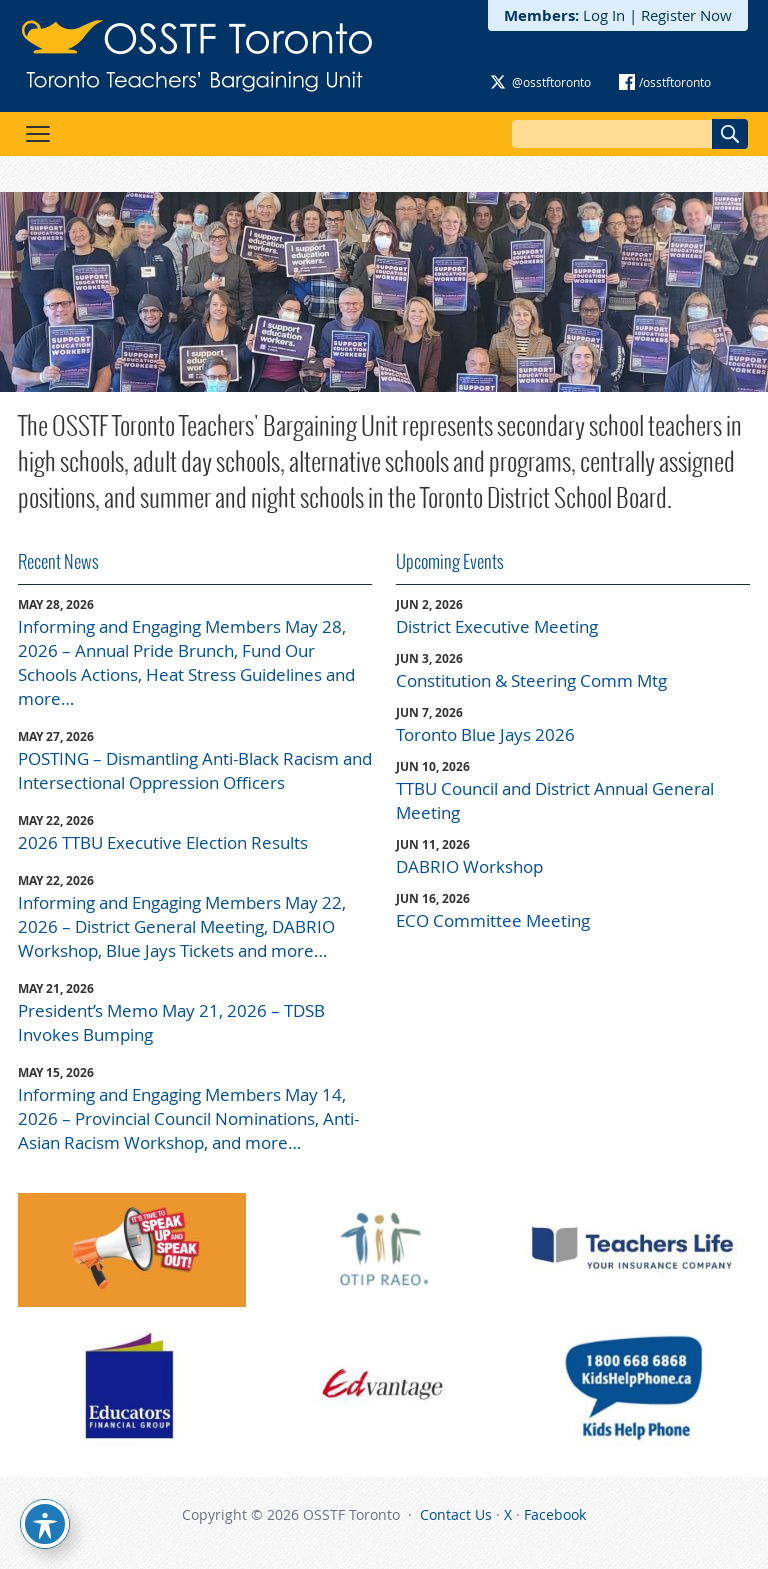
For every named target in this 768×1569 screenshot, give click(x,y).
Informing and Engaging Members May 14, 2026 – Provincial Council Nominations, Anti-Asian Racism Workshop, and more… (188, 1118)
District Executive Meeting (497, 626)
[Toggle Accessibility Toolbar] (45, 1524)
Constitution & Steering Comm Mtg (531, 680)
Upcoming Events (450, 561)
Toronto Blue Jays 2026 (485, 734)
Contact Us (456, 1514)
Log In (604, 15)
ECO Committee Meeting (493, 920)
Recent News (58, 561)
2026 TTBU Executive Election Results (163, 842)
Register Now (686, 15)
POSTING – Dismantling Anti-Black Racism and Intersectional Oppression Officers (195, 770)
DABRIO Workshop (469, 866)
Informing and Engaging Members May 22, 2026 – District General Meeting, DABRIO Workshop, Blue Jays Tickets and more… (182, 926)
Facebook (555, 1514)
